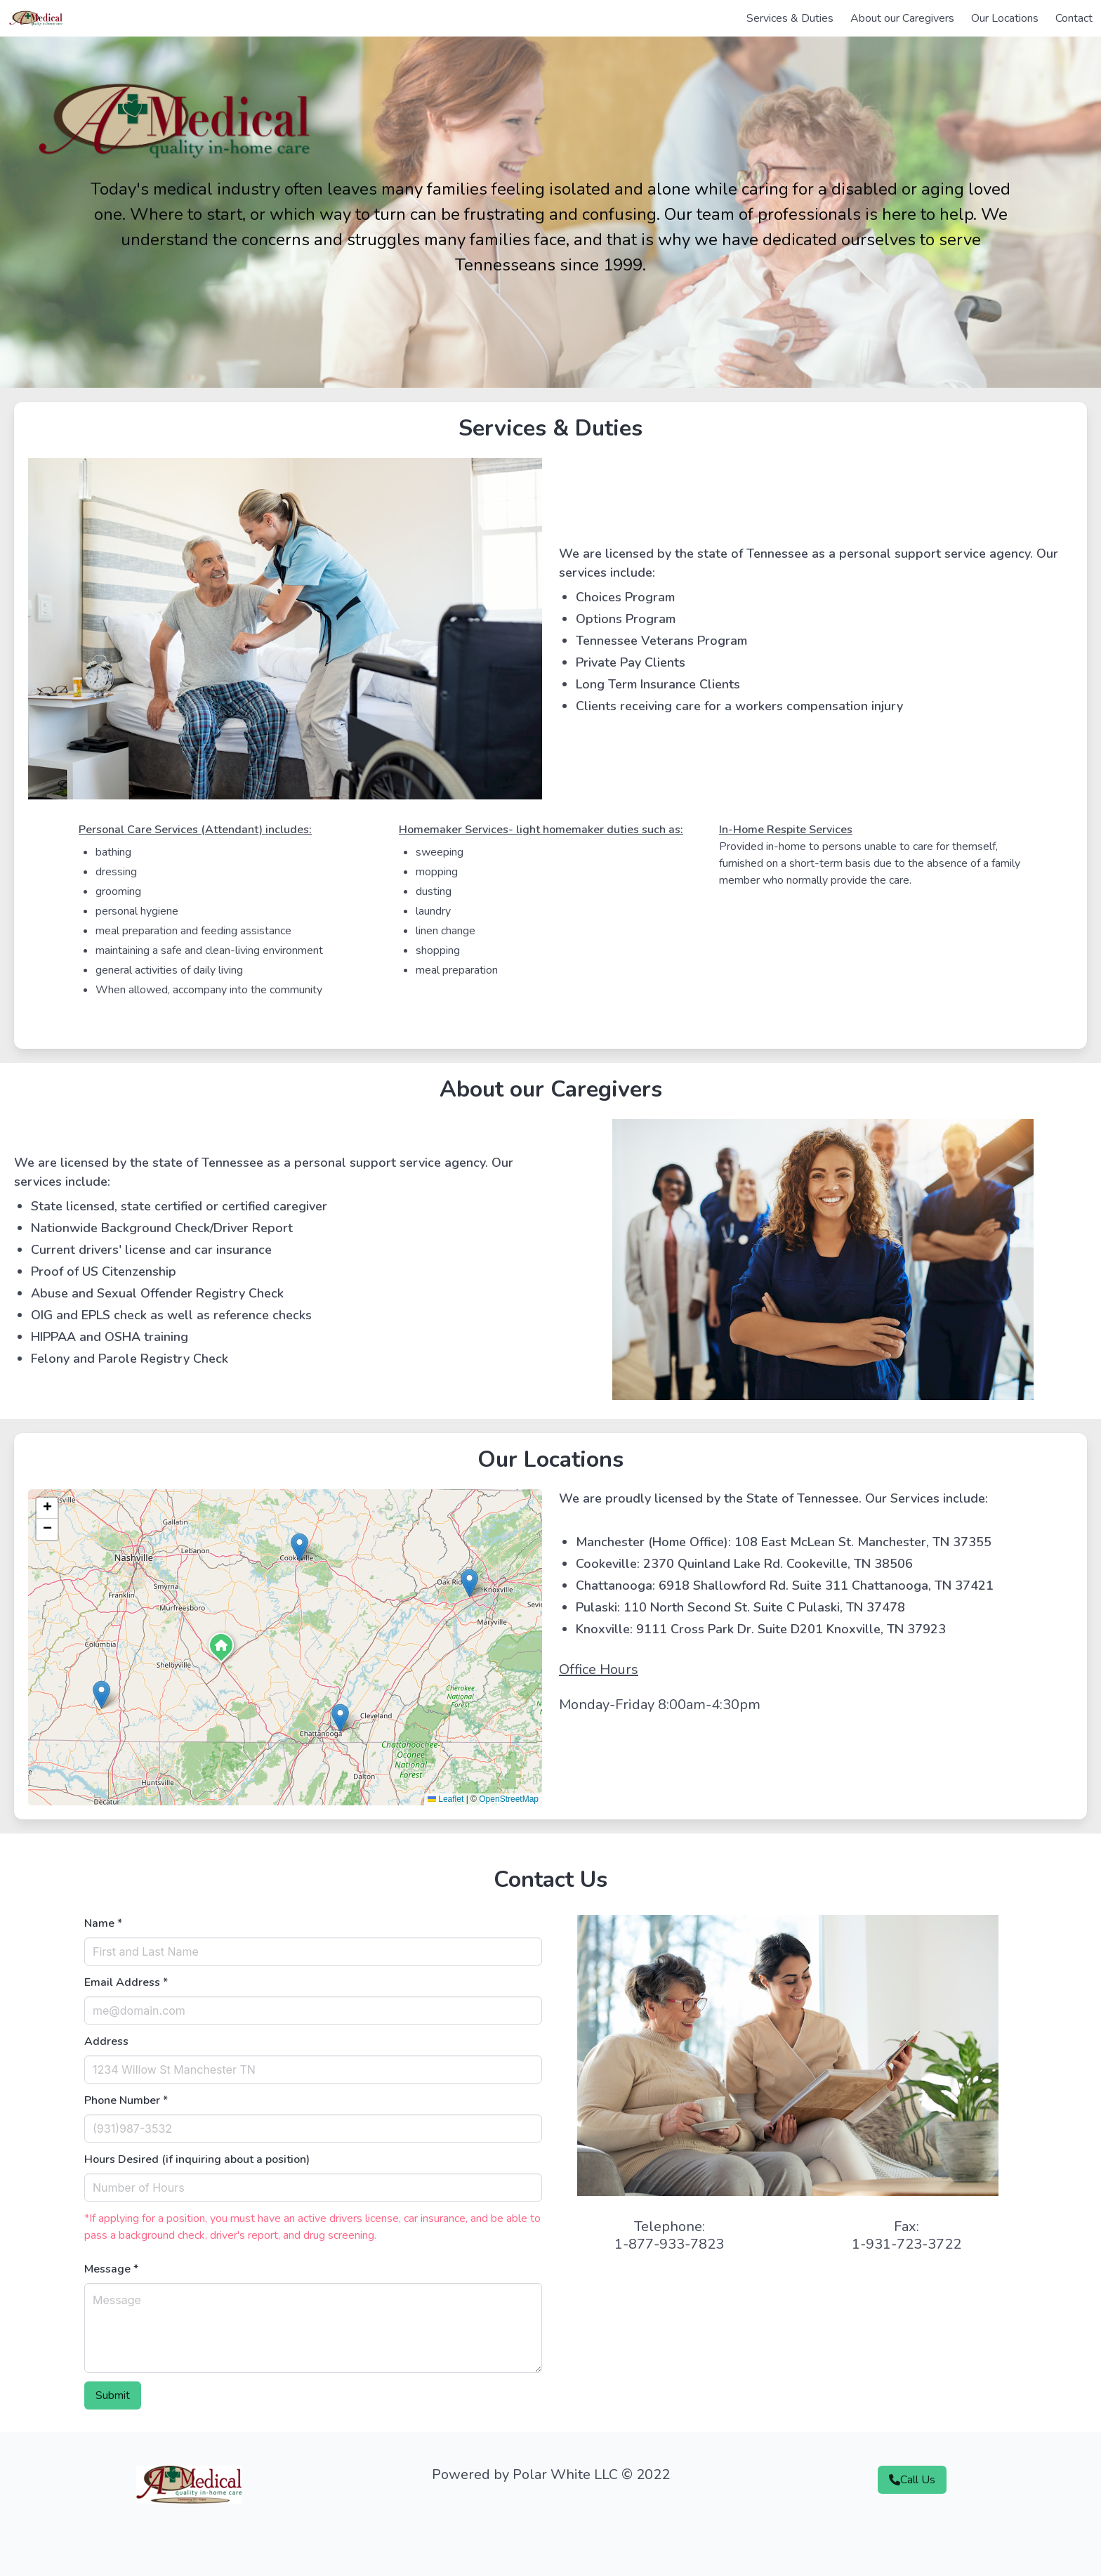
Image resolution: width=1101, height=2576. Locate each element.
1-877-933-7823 (669, 2244)
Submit (112, 2395)
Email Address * (126, 1982)
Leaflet (445, 1799)
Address (106, 2041)
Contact (1074, 18)
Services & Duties (789, 18)
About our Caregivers (902, 18)
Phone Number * (126, 2100)
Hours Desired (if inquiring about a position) (197, 2159)
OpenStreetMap (509, 1799)
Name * (103, 1923)
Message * (111, 2269)
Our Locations (1005, 18)
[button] (221, 1649)
